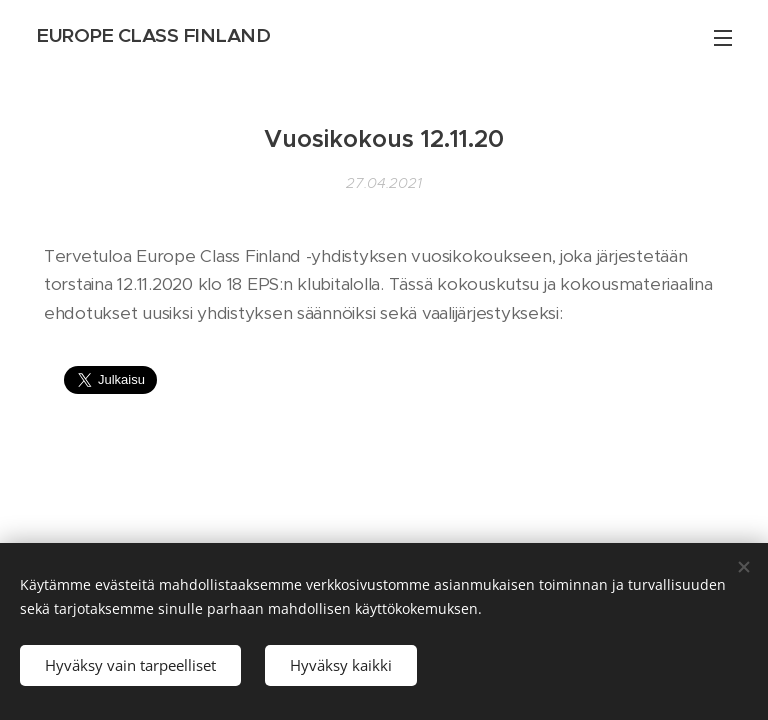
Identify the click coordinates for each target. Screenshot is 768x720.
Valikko (723, 38)
